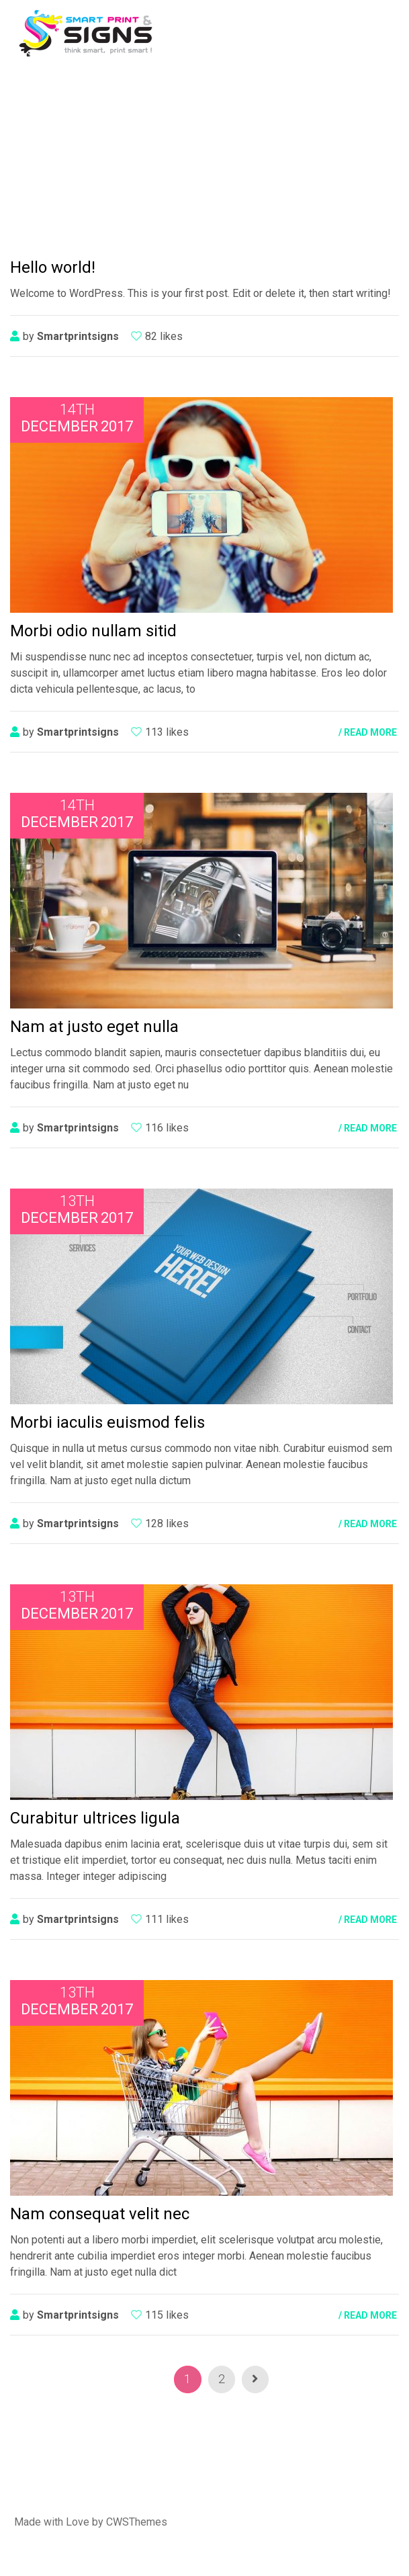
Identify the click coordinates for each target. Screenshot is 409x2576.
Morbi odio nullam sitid (93, 630)
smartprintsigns (78, 336)
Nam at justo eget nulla (94, 1026)
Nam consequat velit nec (99, 2213)
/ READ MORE (367, 732)
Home (140, 153)
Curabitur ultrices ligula (95, 1818)
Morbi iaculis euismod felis (107, 1422)
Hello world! (52, 267)
